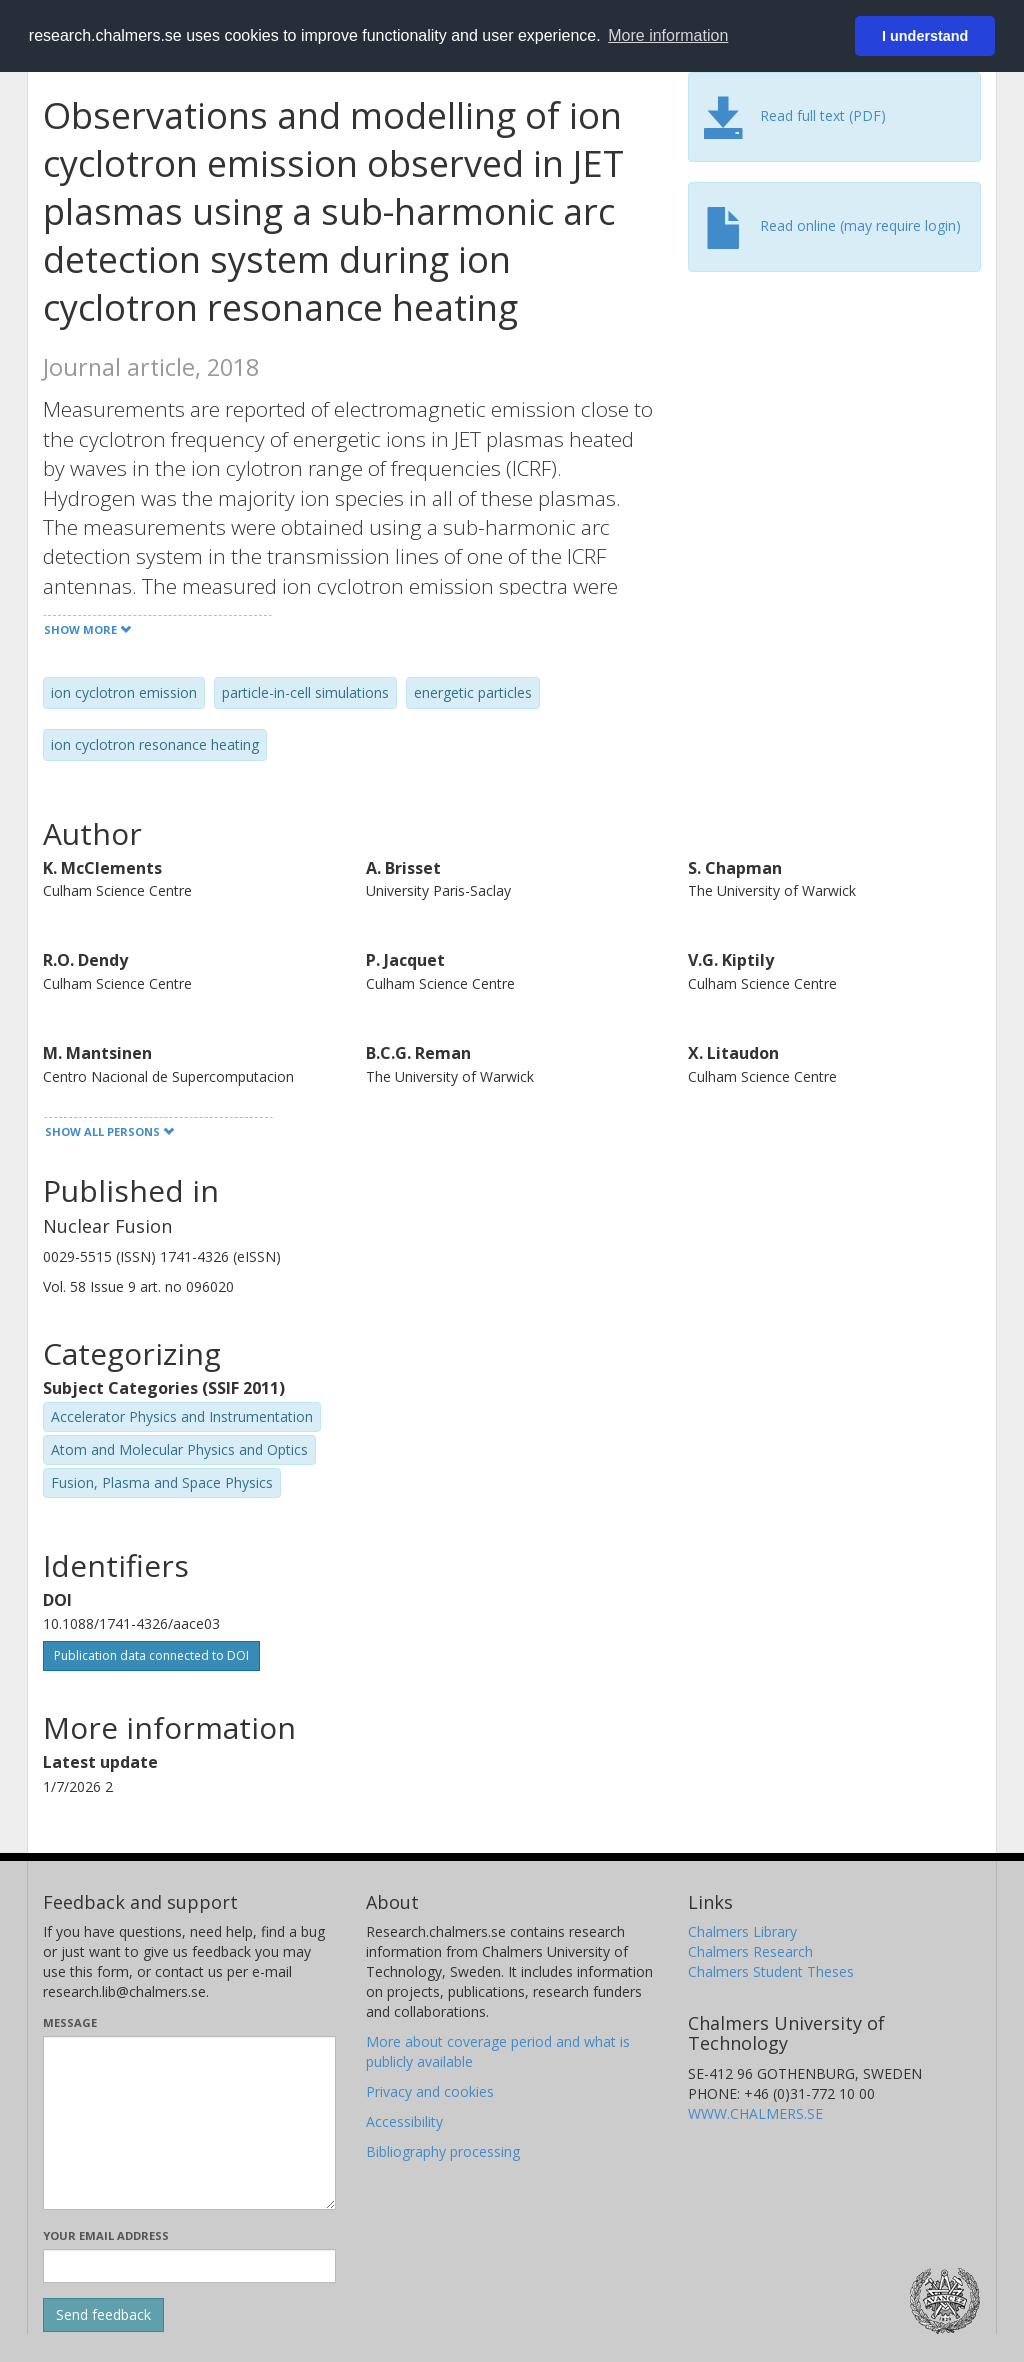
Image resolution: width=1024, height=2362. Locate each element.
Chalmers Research (750, 1951)
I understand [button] (925, 36)
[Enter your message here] (189, 2123)
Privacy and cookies (430, 2091)
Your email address (106, 2235)
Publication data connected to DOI (151, 1655)
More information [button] (668, 35)
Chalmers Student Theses (771, 1971)
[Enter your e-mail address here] (189, 2266)
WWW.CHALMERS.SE (755, 2113)
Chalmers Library (742, 1931)
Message (70, 2022)
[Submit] (103, 2315)
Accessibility (404, 2121)
